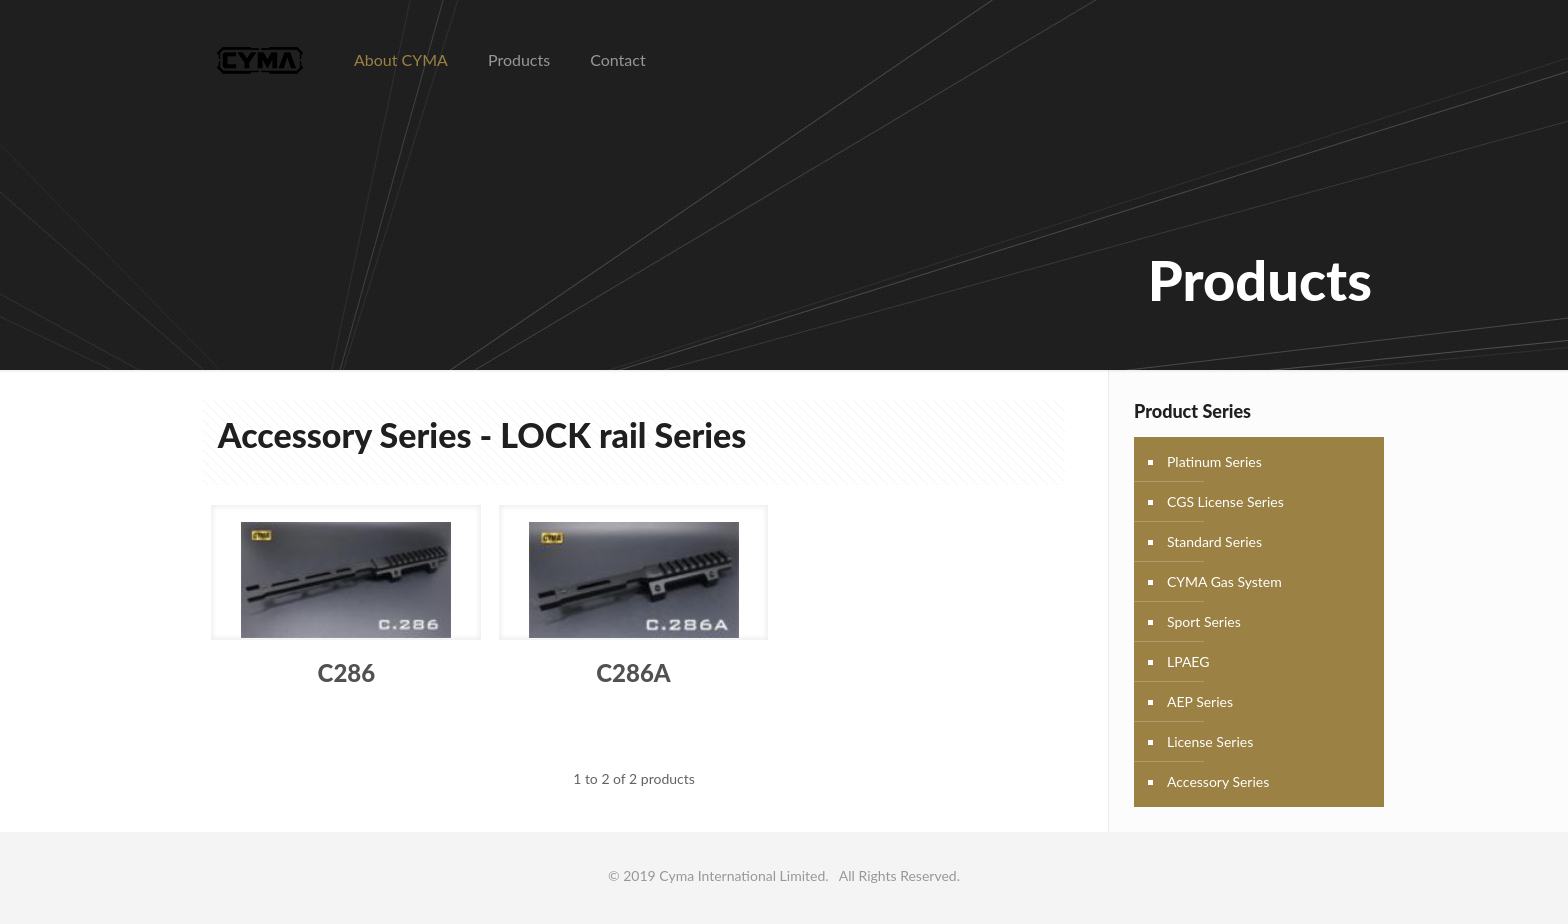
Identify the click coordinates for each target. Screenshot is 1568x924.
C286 (347, 672)
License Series (1210, 741)
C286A (633, 672)
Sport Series (1204, 621)
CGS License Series (1225, 501)
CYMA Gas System (1224, 581)
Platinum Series (1214, 461)
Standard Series (1214, 541)
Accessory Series (1218, 781)
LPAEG (1188, 661)
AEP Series (1200, 701)
